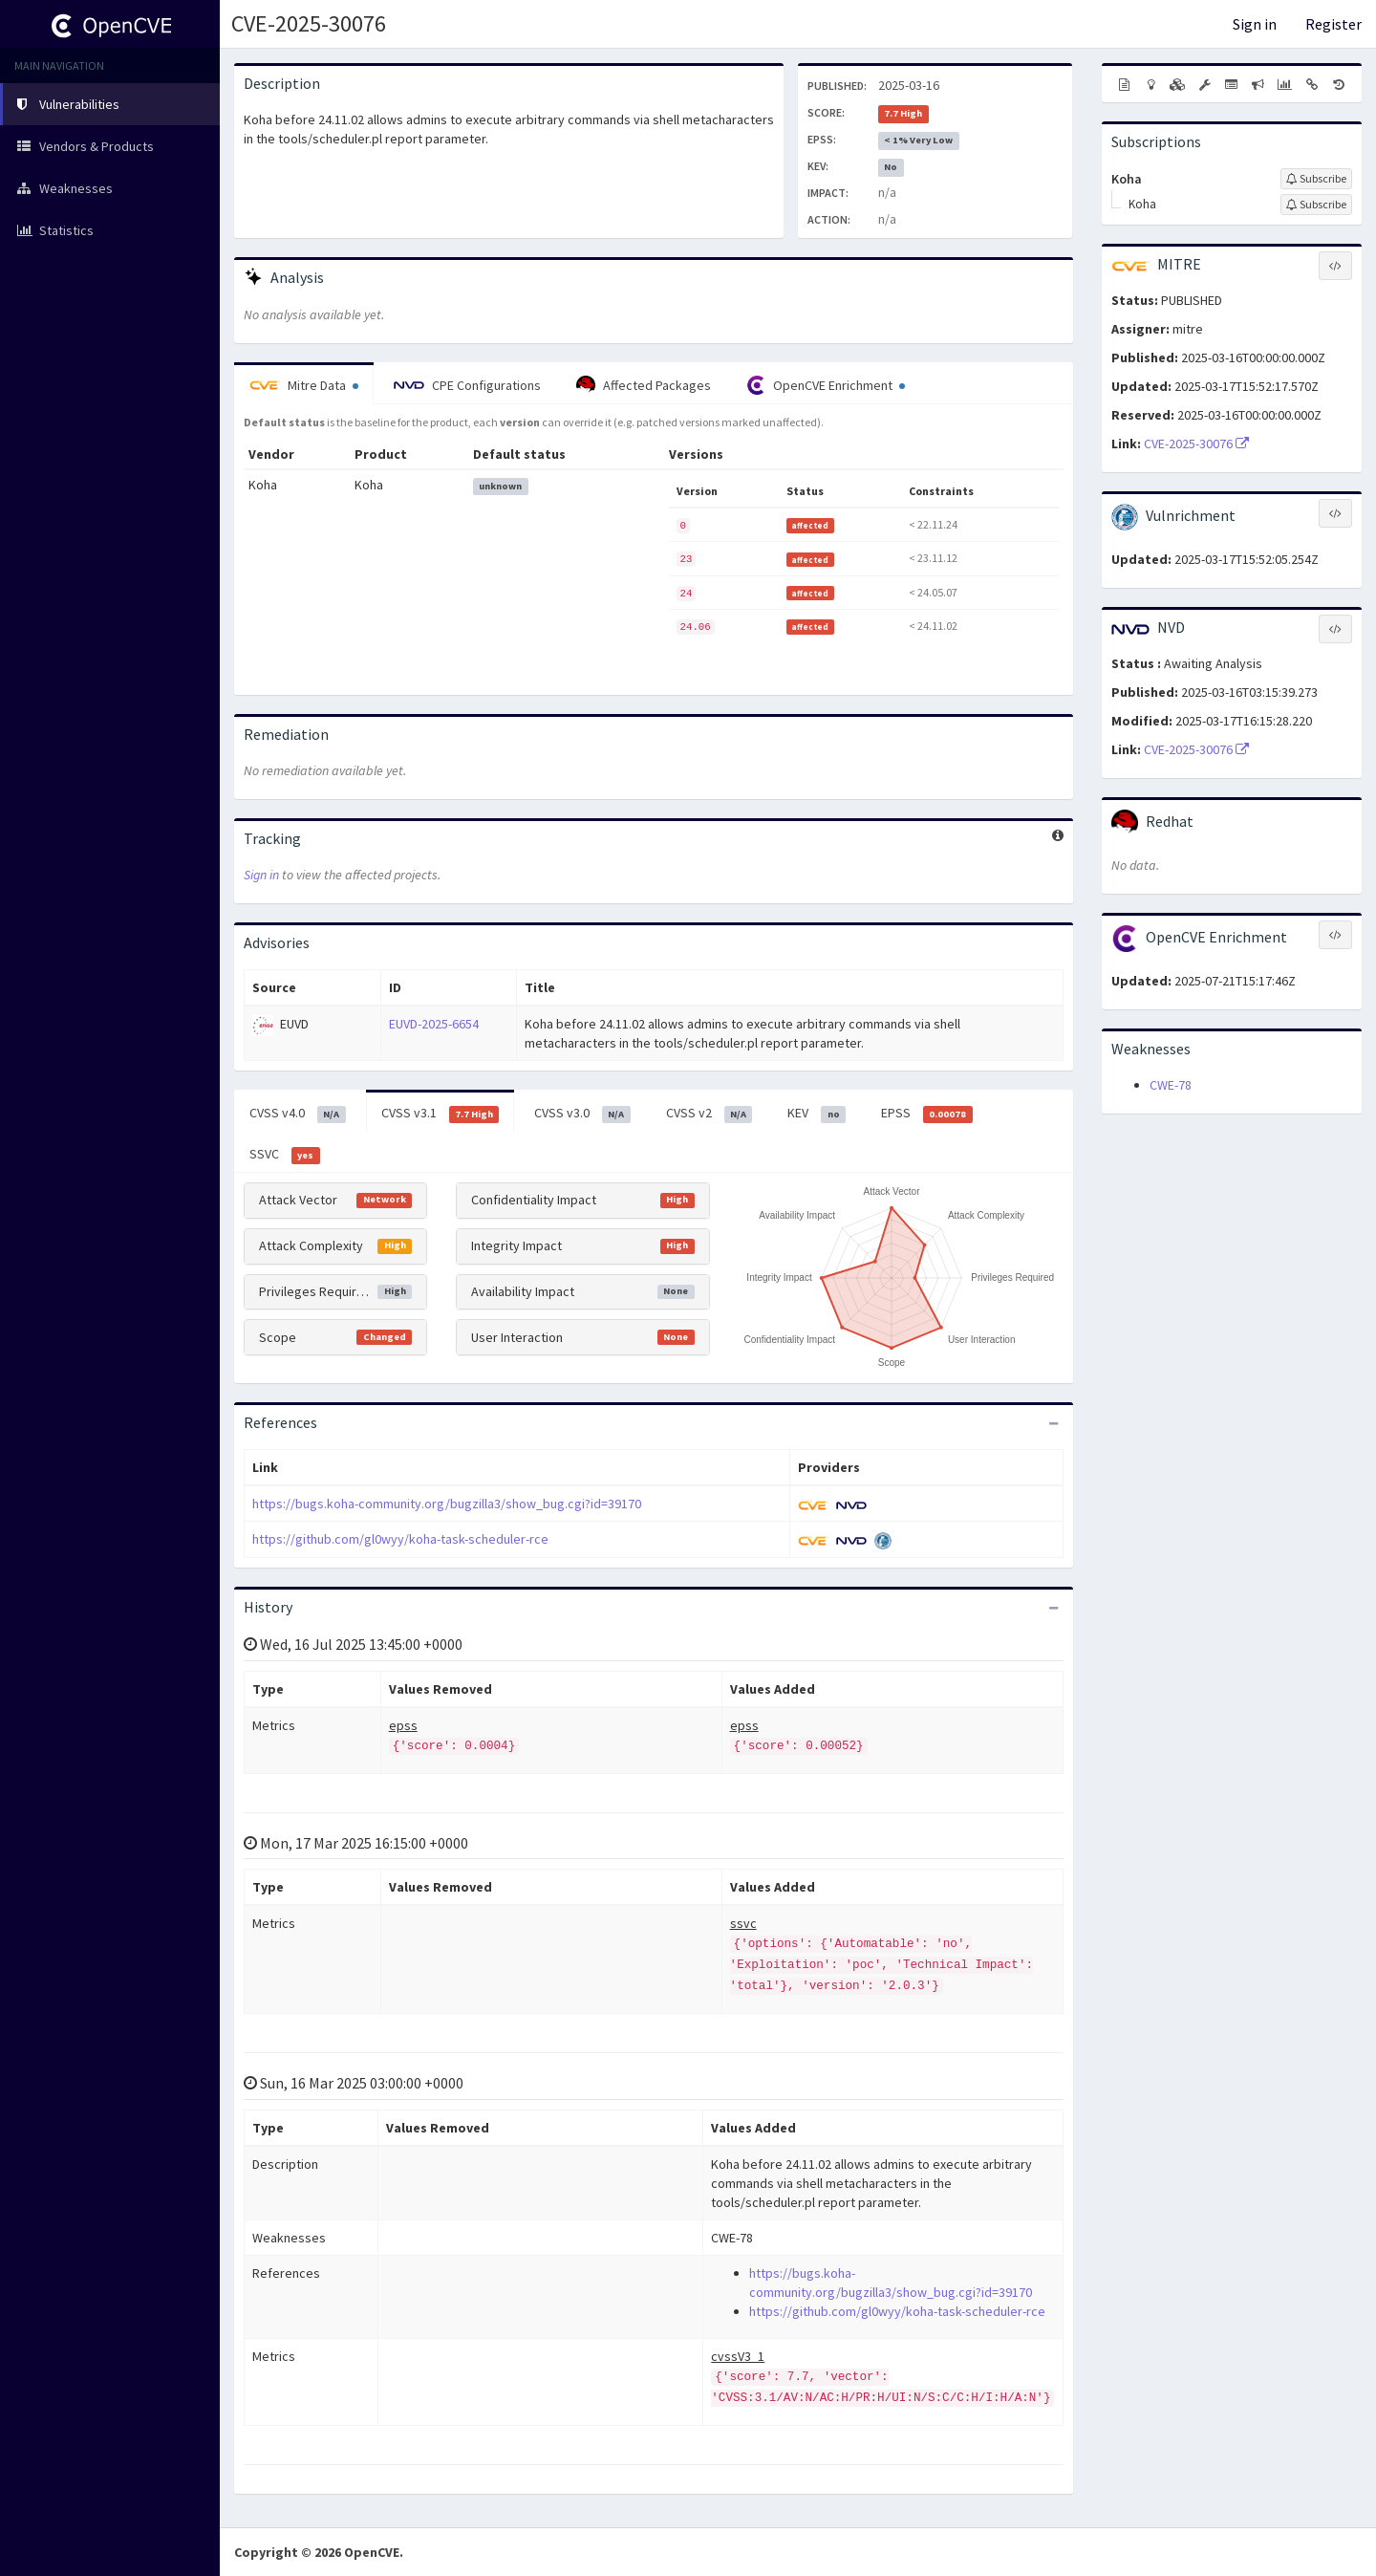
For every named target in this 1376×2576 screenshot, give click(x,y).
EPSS (927, 1113)
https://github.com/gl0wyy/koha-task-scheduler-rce (400, 1539)
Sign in (1255, 23)
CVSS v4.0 (297, 1113)
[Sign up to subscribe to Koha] (1316, 178)
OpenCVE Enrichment (825, 385)
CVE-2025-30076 (308, 23)
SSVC (284, 1154)
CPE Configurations (467, 385)
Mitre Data (303, 385)
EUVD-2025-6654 (434, 1023)
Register (1333, 23)
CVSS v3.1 (440, 1113)
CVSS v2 (709, 1113)
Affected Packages (643, 385)
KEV (816, 1113)
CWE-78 (1171, 1084)
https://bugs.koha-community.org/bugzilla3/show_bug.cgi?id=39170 (446, 1503)
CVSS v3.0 (582, 1113)
